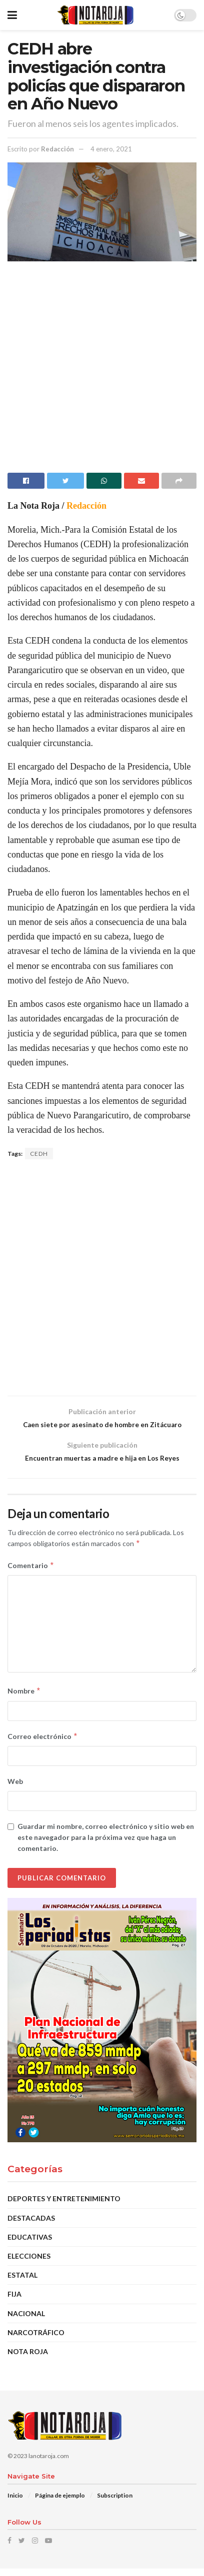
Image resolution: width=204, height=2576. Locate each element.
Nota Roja (28, 2359)
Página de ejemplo (60, 2503)
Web (15, 1789)
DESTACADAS (31, 2225)
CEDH (39, 1153)
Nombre (24, 1699)
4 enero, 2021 (111, 149)
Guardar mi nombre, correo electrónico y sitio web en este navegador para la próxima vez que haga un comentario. (106, 1844)
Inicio (15, 2503)
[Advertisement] (102, 371)
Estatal (23, 2283)
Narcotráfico (36, 2340)
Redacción (57, 149)
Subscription (114, 2503)
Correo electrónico (43, 1744)
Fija (15, 2302)
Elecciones (29, 2264)
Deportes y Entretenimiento (64, 2206)
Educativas (30, 2244)
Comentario (31, 1573)
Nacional (26, 2321)
